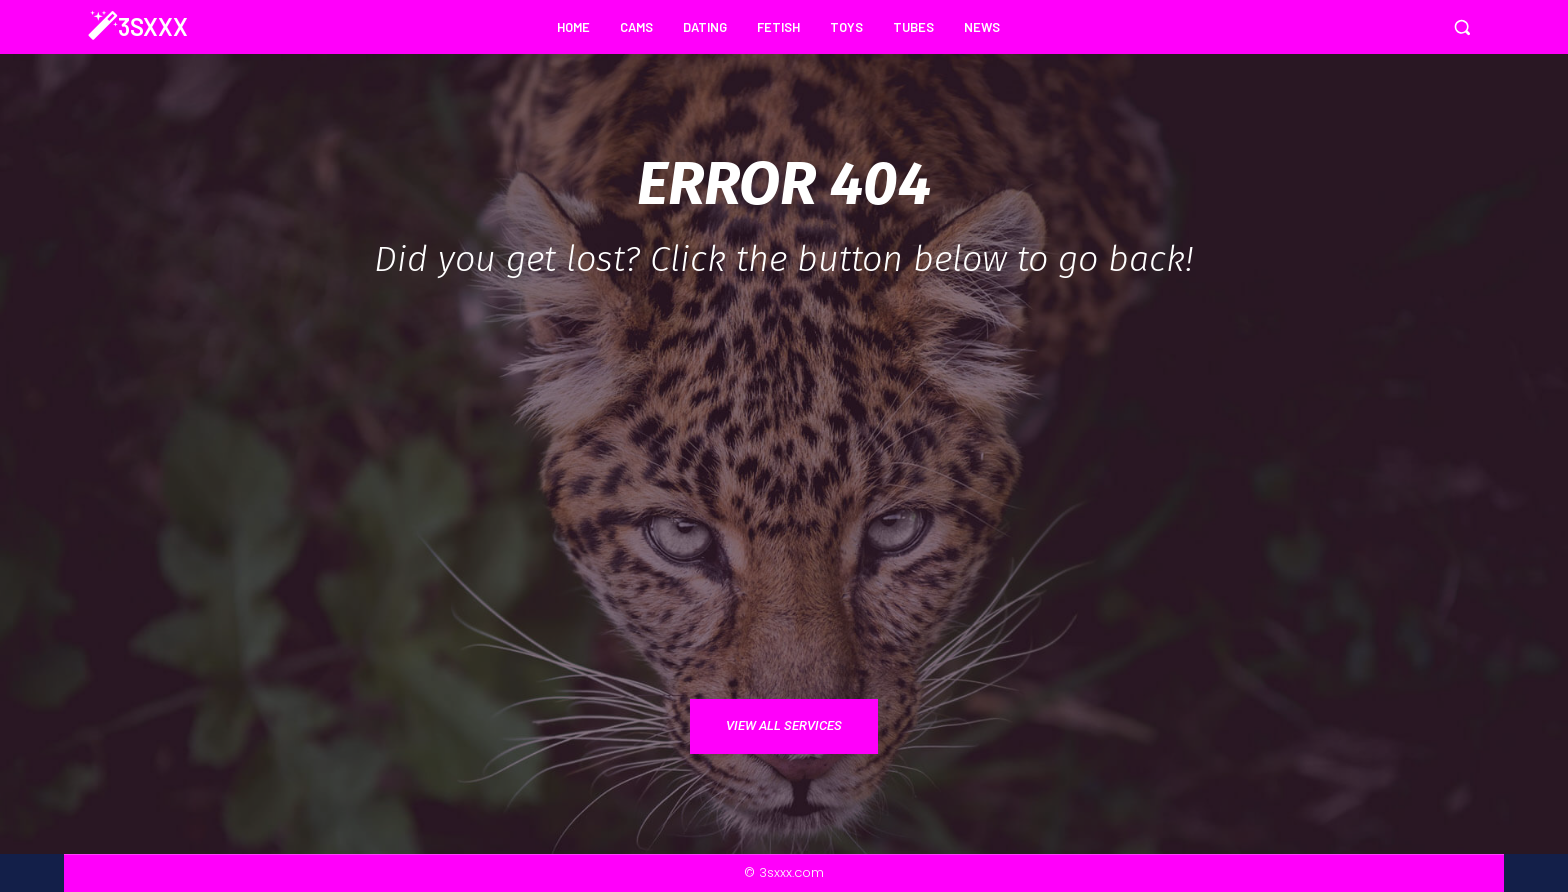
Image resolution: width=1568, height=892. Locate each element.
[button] (1462, 27)
